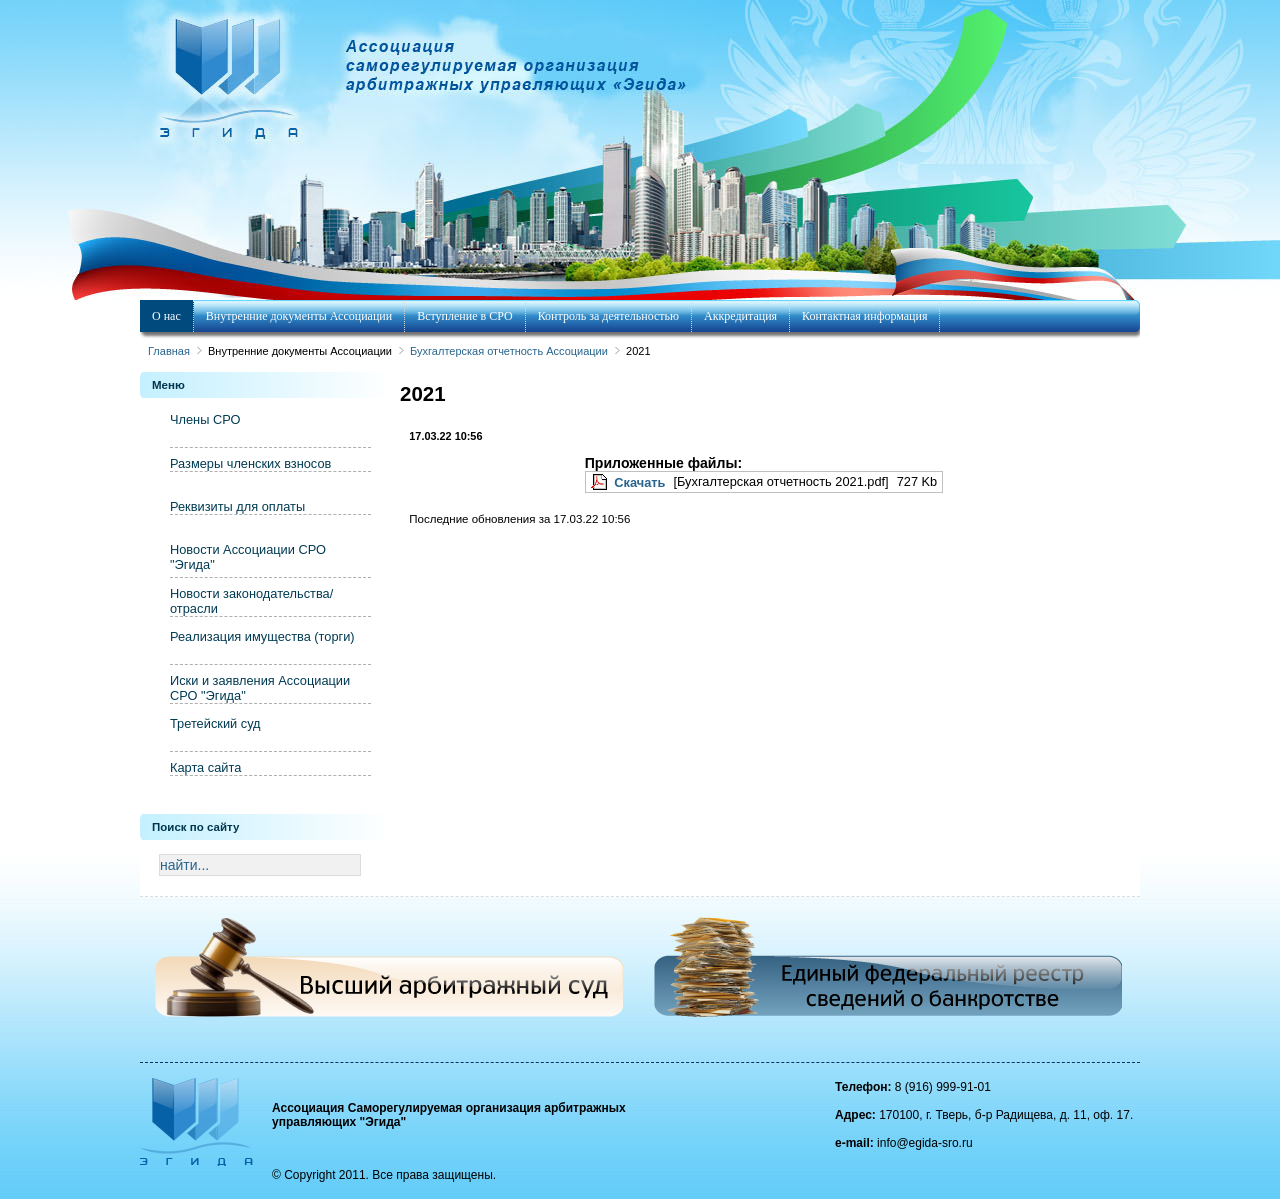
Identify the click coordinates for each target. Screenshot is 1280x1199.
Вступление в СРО (464, 316)
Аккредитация (740, 316)
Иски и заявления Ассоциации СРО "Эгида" (260, 688)
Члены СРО (205, 419)
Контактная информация (864, 316)
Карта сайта (205, 767)
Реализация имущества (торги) (262, 636)
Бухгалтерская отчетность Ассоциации (509, 351)
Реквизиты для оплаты (237, 506)
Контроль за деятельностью (608, 316)
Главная (169, 351)
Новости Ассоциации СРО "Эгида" (248, 557)
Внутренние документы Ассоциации (299, 316)
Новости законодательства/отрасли (251, 601)
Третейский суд (215, 723)
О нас (166, 316)
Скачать (639, 482)
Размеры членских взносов (250, 463)
